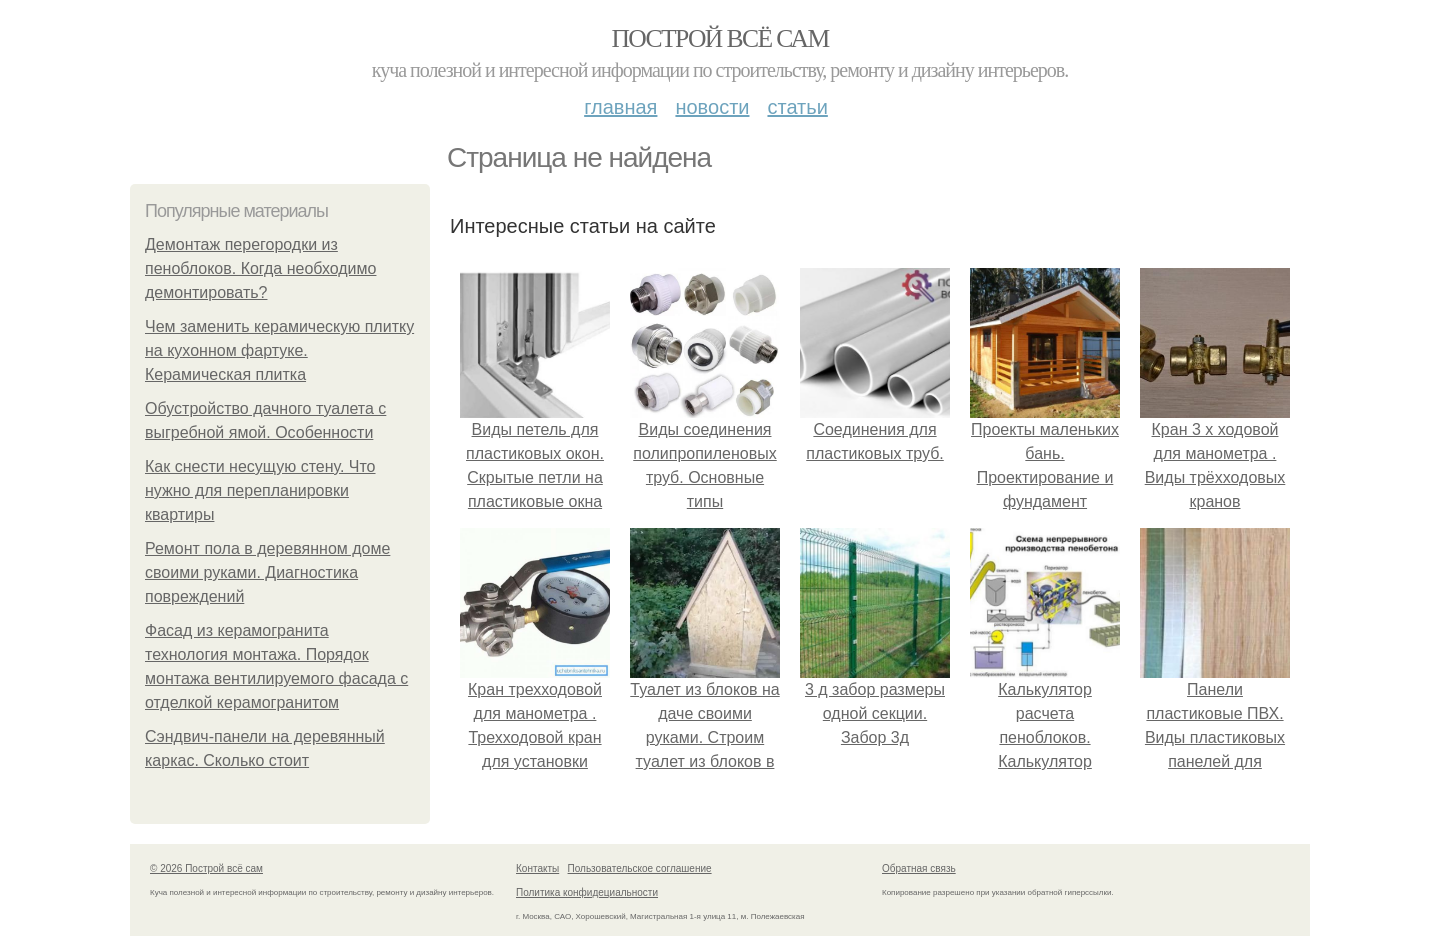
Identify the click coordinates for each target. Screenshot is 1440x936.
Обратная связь (919, 868)
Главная (620, 107)
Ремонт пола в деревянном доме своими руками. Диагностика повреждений (267, 572)
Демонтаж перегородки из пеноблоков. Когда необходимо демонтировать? (260, 268)
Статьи (797, 107)
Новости (712, 107)
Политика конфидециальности (587, 892)
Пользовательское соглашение (640, 868)
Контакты (537, 868)
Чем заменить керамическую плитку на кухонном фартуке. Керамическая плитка (279, 350)
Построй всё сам (719, 38)
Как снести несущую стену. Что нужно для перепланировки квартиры (260, 490)
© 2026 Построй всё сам (206, 868)
